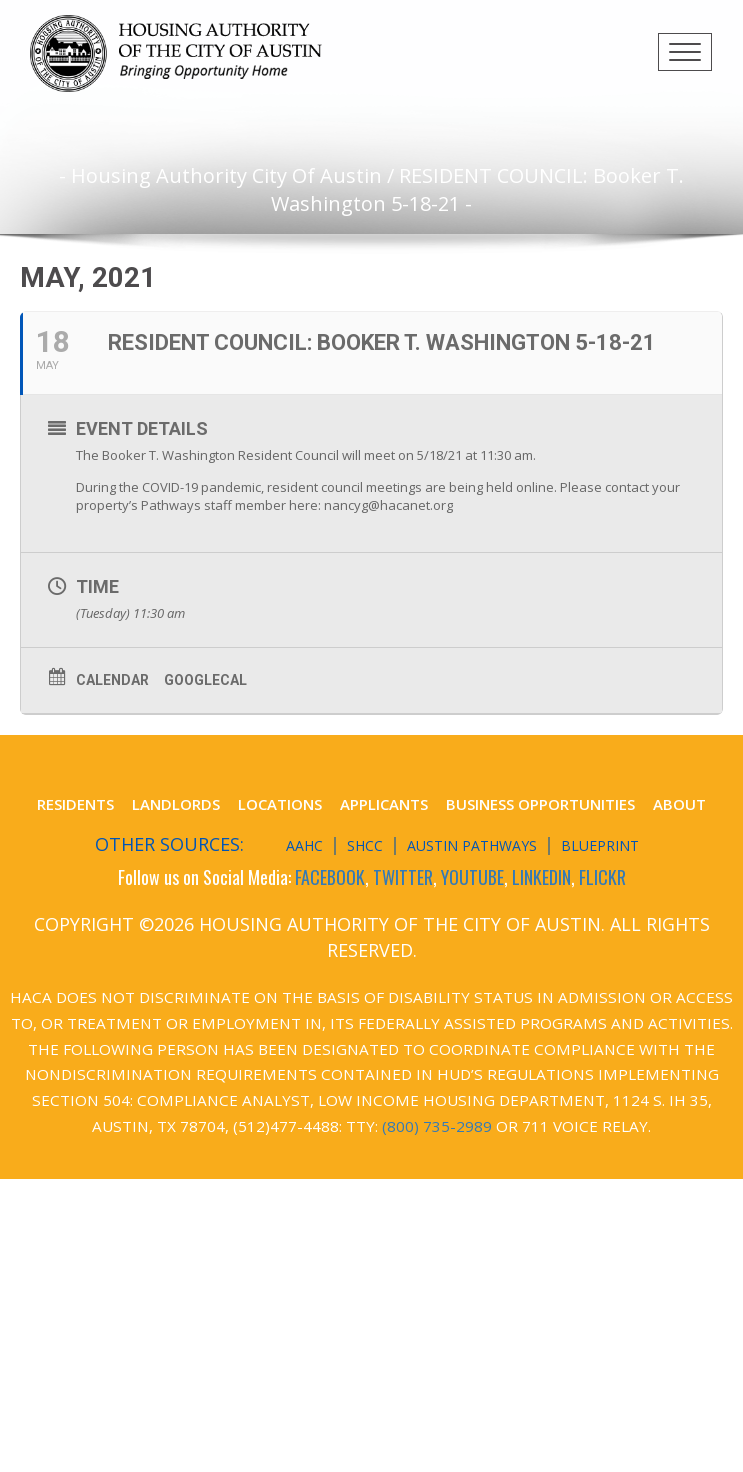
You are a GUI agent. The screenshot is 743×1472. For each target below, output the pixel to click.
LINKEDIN (541, 877)
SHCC (365, 845)
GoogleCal (205, 680)
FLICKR (602, 877)
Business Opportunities (540, 804)
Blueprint (600, 845)
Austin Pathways (472, 845)
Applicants (384, 804)
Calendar (112, 680)
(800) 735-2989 (437, 1126)
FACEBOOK (330, 877)
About (679, 804)
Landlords (176, 804)
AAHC (304, 845)
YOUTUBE (472, 877)
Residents (75, 804)
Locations (280, 804)
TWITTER (403, 877)
